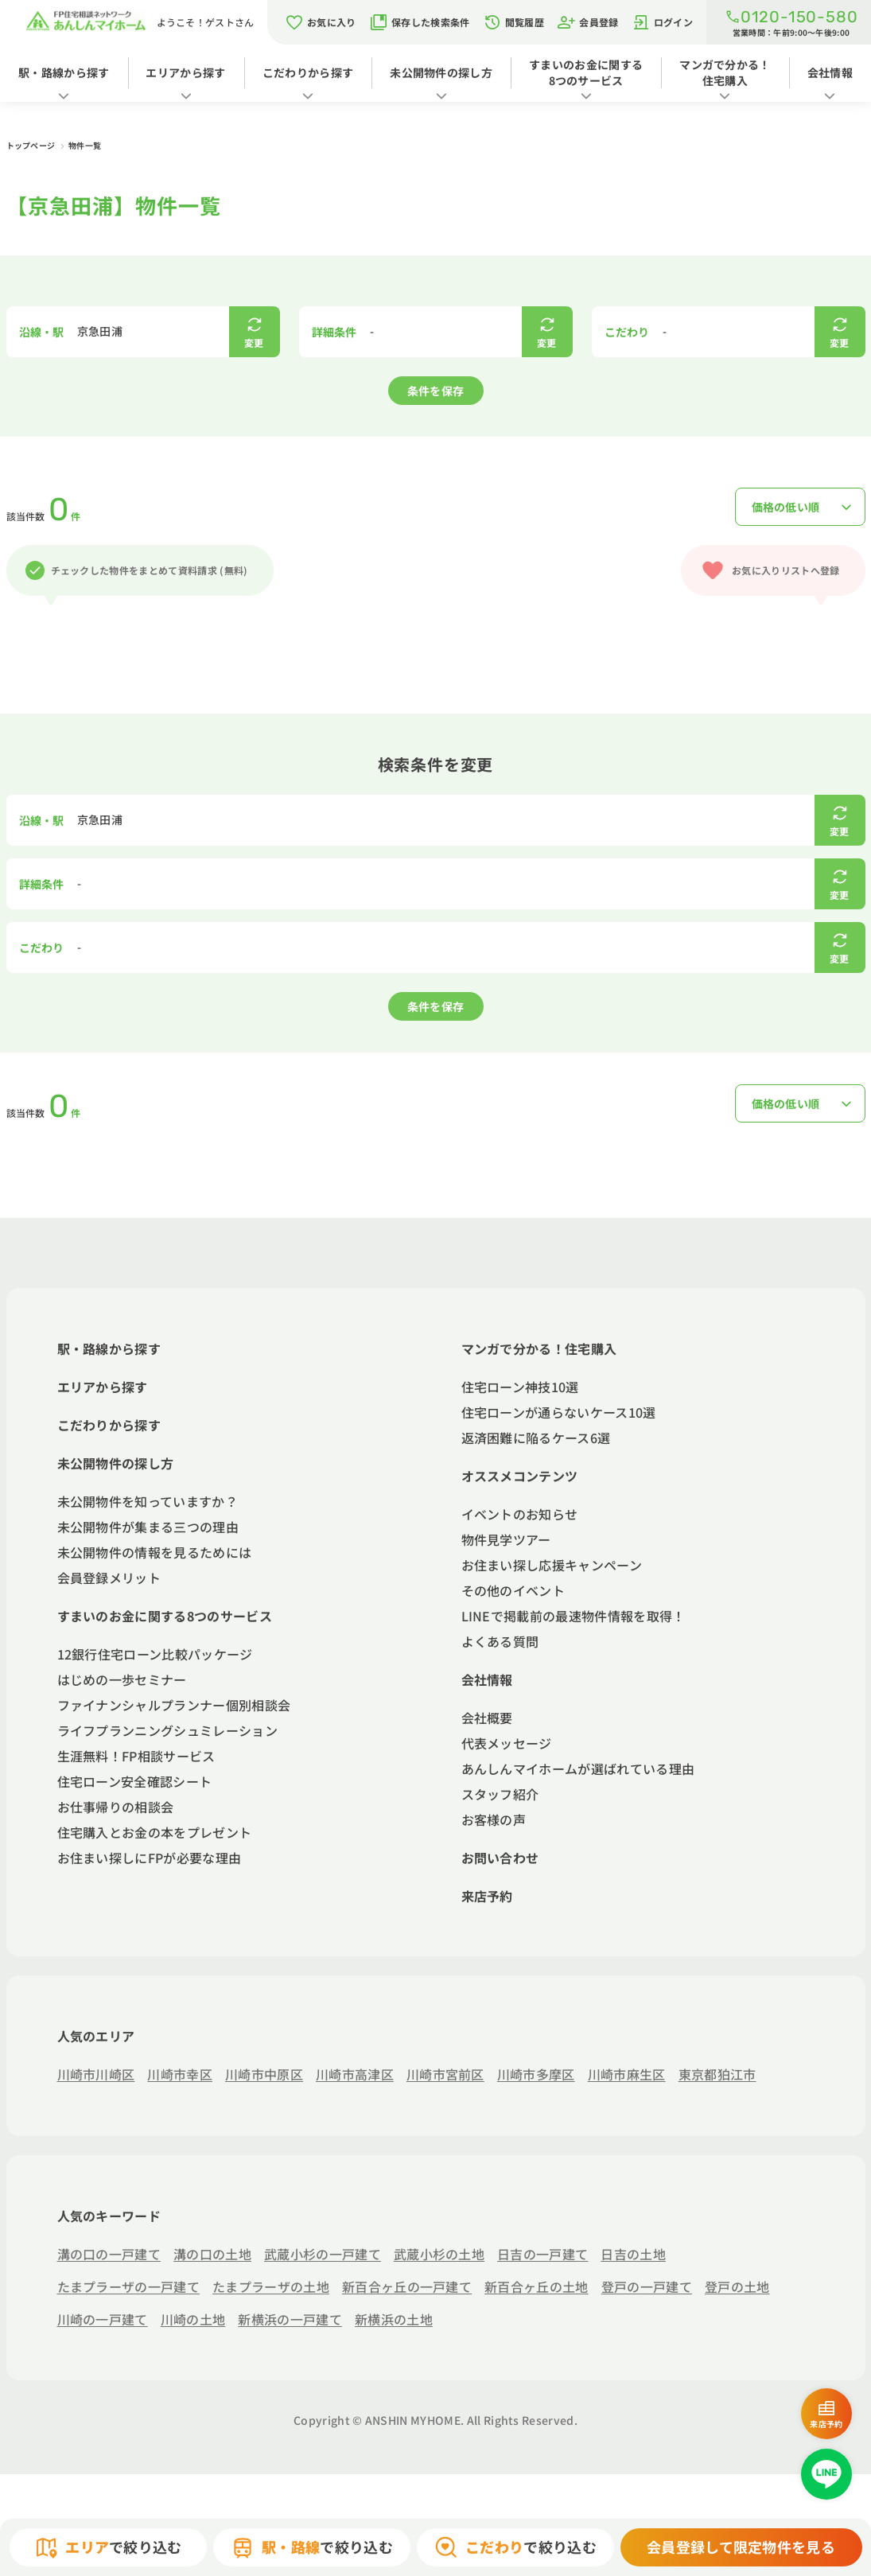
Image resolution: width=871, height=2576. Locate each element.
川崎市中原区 (264, 2074)
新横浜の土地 (394, 2319)
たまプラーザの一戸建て (128, 2286)
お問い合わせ (500, 1857)
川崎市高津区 (355, 2074)
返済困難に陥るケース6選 (536, 1437)
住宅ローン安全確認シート (134, 1781)
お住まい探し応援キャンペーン (551, 1564)
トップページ (31, 145)
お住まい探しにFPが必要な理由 (149, 1857)
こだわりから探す (308, 72)
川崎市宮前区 (445, 2074)
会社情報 (830, 72)
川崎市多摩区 (536, 2074)
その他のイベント (513, 1590)
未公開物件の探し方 (441, 72)
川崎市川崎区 (96, 2074)
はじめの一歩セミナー (122, 1679)
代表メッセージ (506, 1743)
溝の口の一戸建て (109, 2253)
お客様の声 (494, 1819)
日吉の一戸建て (542, 2253)
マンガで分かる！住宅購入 (725, 72)
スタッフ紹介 (500, 1794)
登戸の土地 (737, 2286)
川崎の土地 (193, 2319)
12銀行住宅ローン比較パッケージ (155, 1654)
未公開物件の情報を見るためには (154, 1552)
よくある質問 (500, 1641)
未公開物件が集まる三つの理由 (148, 1526)
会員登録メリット (109, 1577)
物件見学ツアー (506, 1539)
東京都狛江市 (717, 2074)
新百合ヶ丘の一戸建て (407, 2286)
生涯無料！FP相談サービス (136, 1755)
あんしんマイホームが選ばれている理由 (578, 1768)
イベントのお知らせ (519, 1513)
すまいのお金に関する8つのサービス (586, 72)
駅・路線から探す (64, 72)
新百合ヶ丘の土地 (536, 2286)
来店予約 (487, 1895)
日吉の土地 (633, 2253)
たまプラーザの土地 (270, 2286)
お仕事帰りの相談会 (115, 1806)
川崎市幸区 (179, 2074)
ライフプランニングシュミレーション (167, 1730)
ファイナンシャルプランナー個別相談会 (174, 1704)
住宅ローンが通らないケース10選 (558, 1412)
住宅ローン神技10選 (520, 1386)
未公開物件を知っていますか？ (147, 1501)
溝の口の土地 (212, 2253)
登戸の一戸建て (646, 2286)
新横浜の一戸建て (290, 2319)
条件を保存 (436, 391)
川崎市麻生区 (627, 2074)
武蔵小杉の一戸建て (322, 2253)
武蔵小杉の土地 (439, 2253)
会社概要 (487, 1717)
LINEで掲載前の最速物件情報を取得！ (573, 1615)
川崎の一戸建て (102, 2319)
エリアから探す (185, 72)
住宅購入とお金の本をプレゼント (154, 1832)
